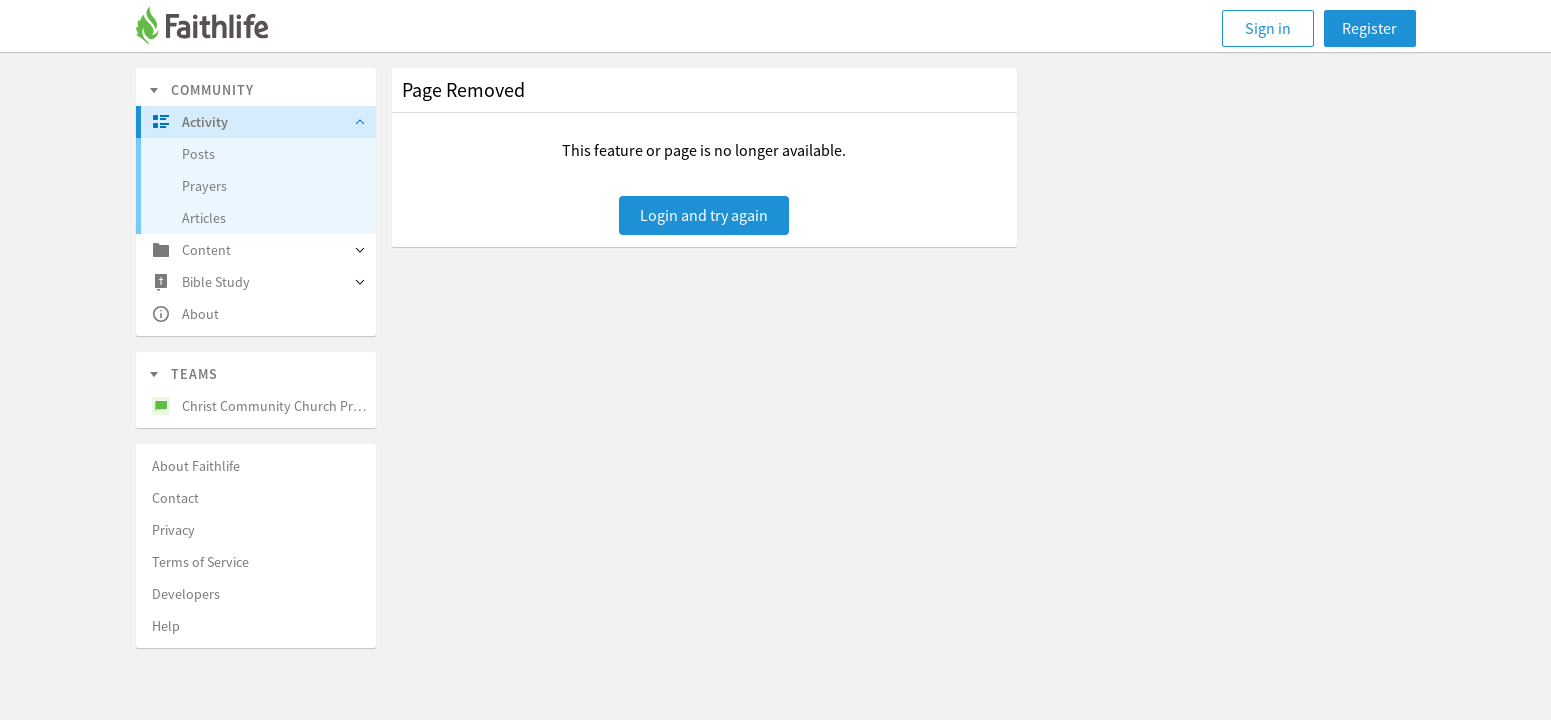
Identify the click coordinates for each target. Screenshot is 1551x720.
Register (1369, 28)
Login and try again (704, 215)
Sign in (1268, 28)
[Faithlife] (214, 28)
